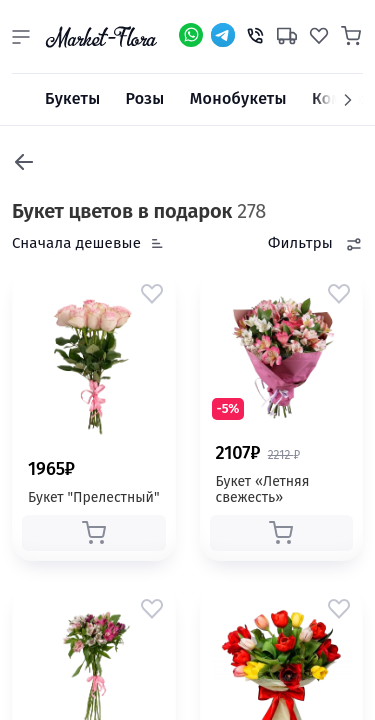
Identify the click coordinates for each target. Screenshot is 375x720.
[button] (21, 37)
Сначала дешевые (76, 243)
